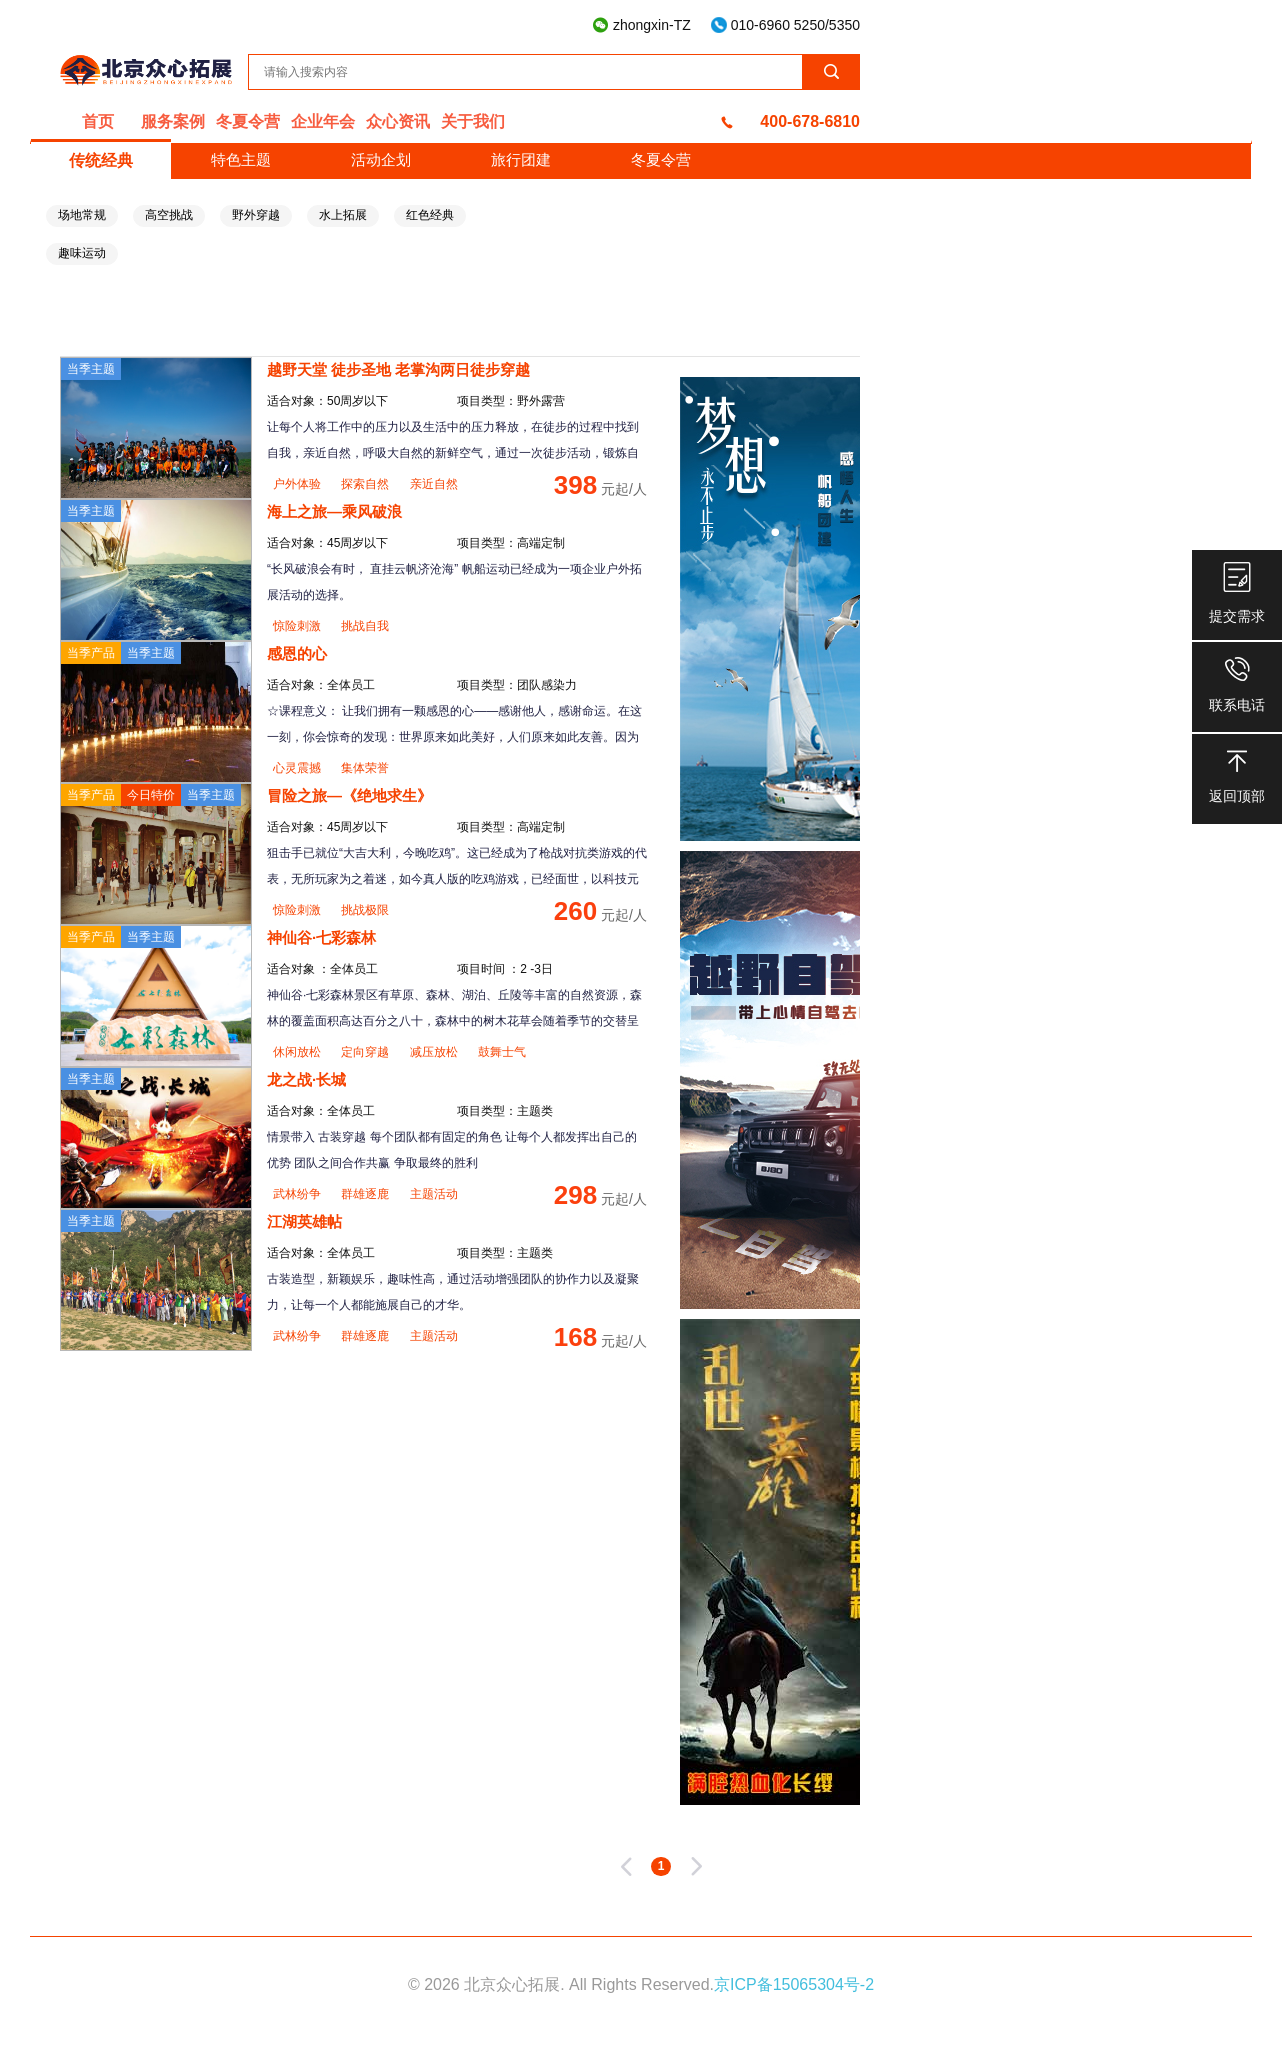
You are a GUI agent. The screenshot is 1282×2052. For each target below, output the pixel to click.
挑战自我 (365, 626)
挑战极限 (365, 910)
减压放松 (435, 1052)
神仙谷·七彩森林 (321, 937)
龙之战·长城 (306, 1079)
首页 (98, 121)
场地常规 (82, 215)
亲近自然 (434, 484)
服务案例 (173, 121)
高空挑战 (169, 215)
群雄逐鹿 (366, 1194)
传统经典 (101, 160)
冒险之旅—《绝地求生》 (349, 795)
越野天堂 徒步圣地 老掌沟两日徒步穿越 (398, 369)
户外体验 (298, 484)
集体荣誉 (365, 768)
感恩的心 (297, 653)
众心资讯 (398, 121)
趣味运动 (82, 253)
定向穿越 (366, 1052)
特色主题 (241, 159)
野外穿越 (256, 215)
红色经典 (430, 215)
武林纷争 (298, 1194)
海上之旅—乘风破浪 (334, 511)
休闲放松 (298, 1052)
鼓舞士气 (502, 1052)
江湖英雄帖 (304, 1221)
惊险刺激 (298, 626)
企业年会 (323, 121)
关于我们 (473, 121)
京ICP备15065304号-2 (794, 1984)
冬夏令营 (248, 121)
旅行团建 (521, 159)
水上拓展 (343, 215)
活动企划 (381, 159)
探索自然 (366, 484)
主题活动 (434, 1194)
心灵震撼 (298, 768)
